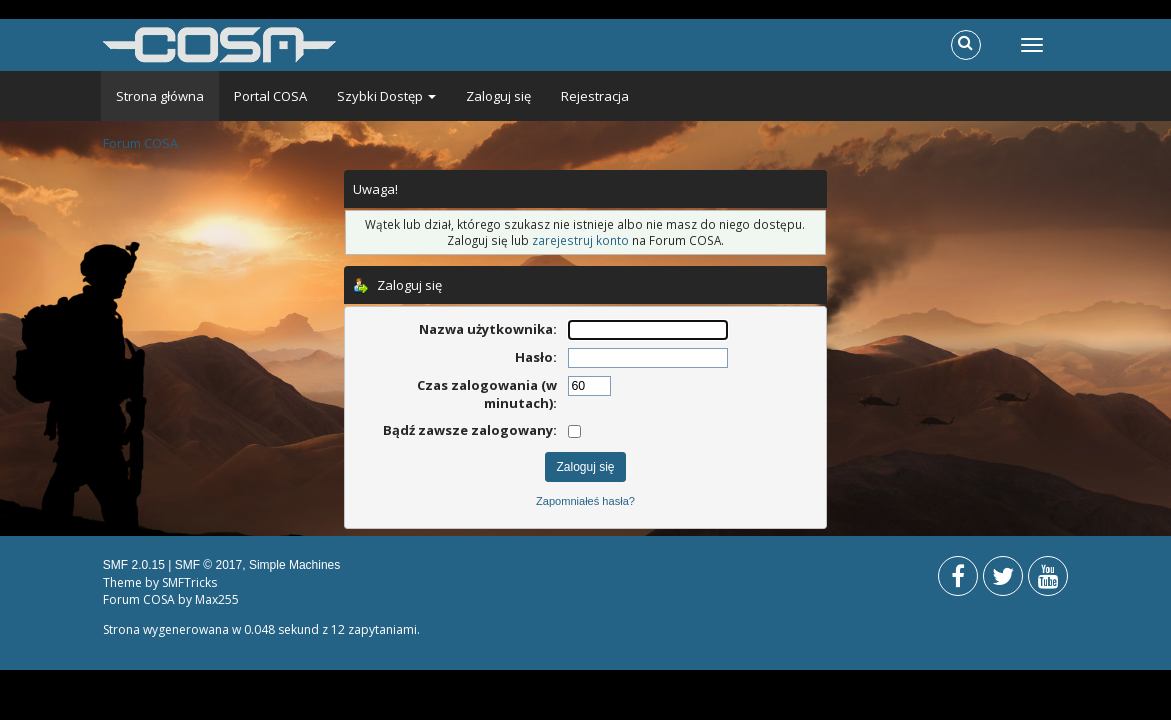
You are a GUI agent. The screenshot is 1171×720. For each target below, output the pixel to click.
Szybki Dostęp (386, 96)
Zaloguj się (498, 96)
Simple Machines (294, 565)
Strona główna (160, 96)
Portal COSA (270, 96)
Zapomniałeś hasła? (585, 501)
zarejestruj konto (580, 240)
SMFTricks (189, 582)
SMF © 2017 (209, 565)
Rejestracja (595, 96)
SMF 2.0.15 (134, 565)
